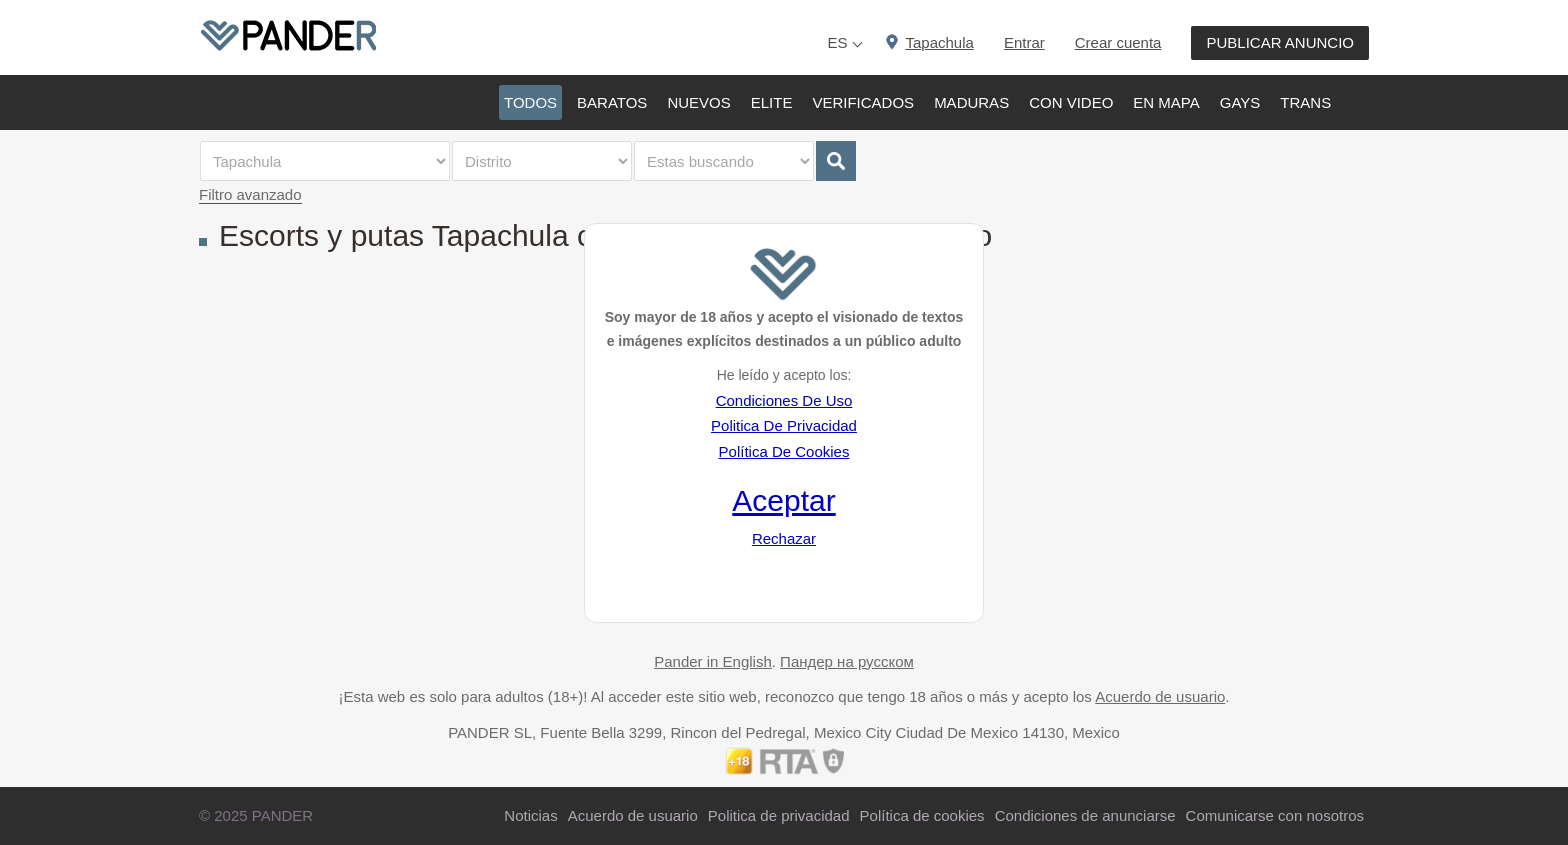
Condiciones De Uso (784, 400)
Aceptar (783, 500)
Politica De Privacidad (784, 425)
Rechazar (784, 538)
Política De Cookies (784, 451)
